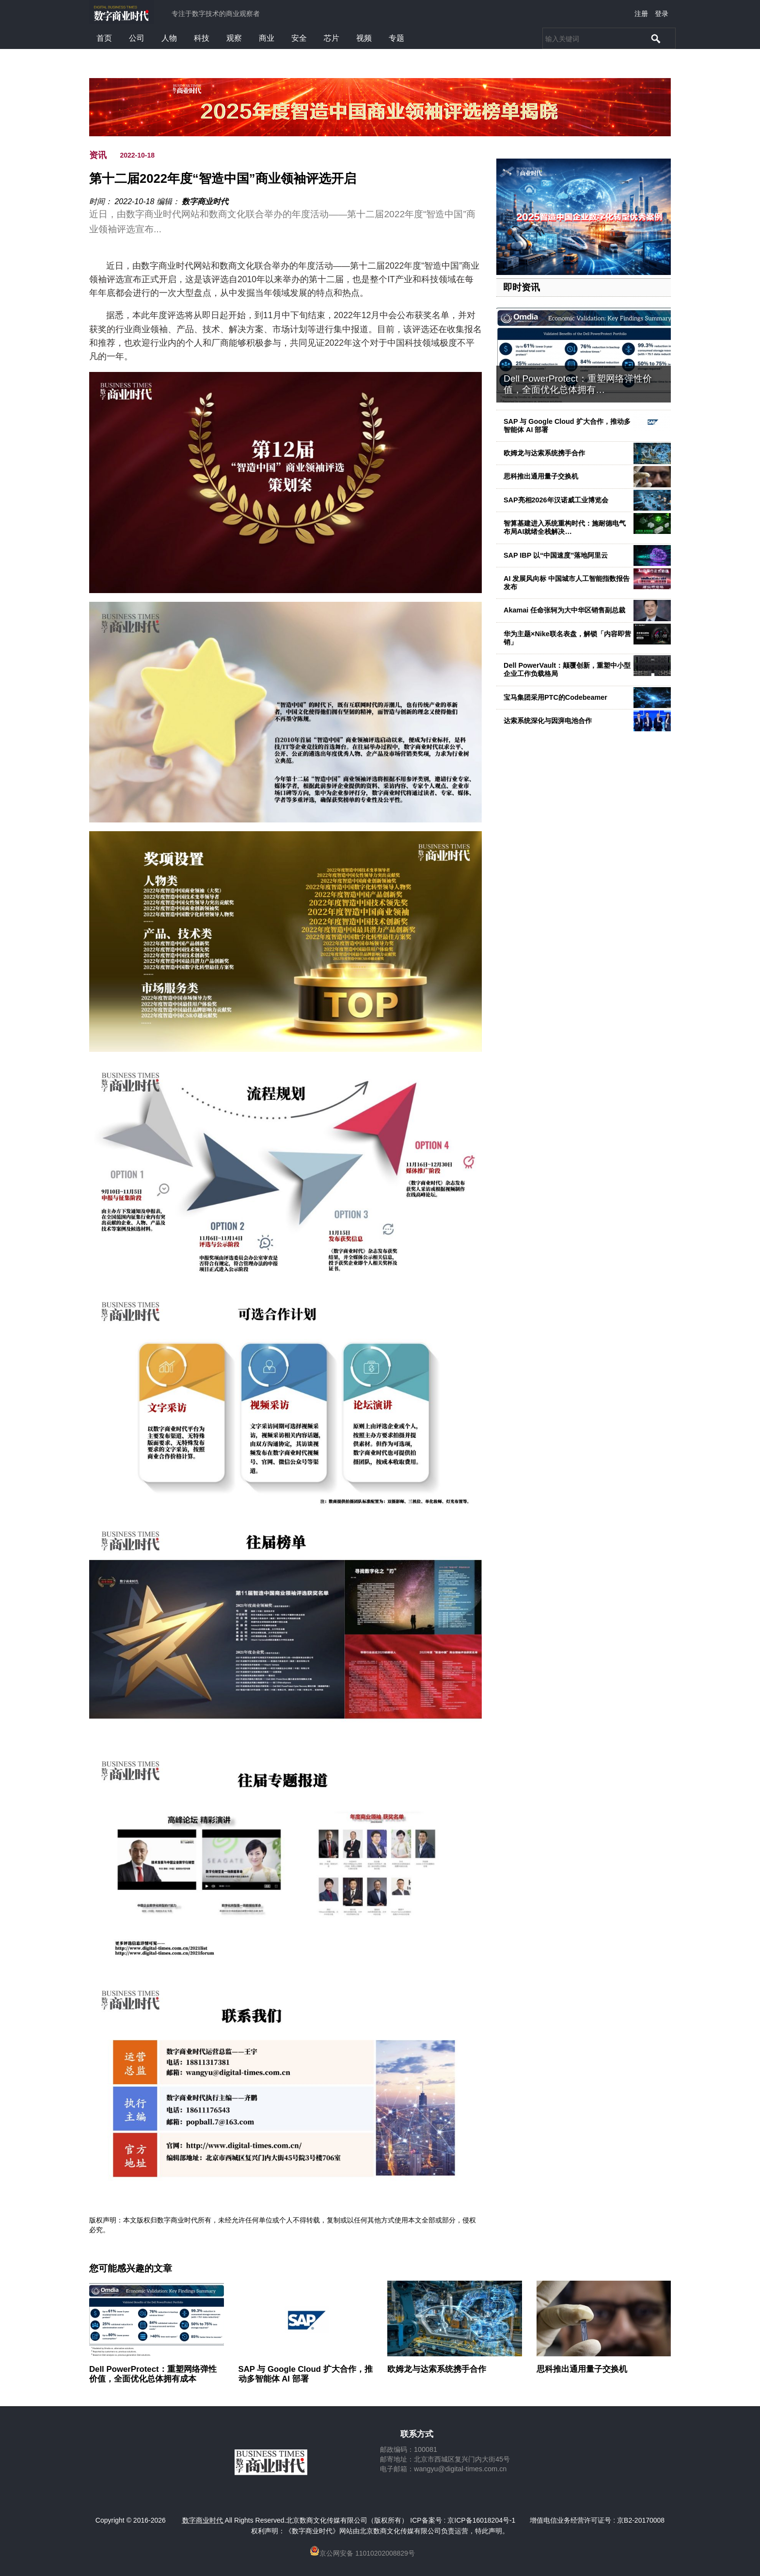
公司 (136, 38)
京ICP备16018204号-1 (481, 2520)
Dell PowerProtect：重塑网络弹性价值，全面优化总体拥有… (578, 384)
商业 (266, 38)
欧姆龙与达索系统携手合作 (544, 453)
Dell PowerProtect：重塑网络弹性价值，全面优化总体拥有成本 (153, 2374)
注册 (641, 13)
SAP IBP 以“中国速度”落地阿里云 (556, 555)
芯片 (331, 38)
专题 (396, 38)
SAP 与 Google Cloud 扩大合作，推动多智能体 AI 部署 (567, 426)
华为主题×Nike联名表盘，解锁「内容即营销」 (567, 638)
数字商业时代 (205, 201)
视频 (364, 38)
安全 (299, 38)
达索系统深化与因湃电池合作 (548, 720)
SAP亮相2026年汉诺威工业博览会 (556, 500)
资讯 (98, 155)
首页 (104, 38)
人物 (169, 38)
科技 (201, 38)
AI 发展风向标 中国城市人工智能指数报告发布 (567, 583)
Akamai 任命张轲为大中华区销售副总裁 (564, 610)
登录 (661, 13)
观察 (234, 38)
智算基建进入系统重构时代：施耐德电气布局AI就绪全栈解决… (565, 527)
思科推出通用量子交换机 (541, 476)
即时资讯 (521, 287)
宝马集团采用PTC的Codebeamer (555, 697)
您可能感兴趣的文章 (130, 2268)
